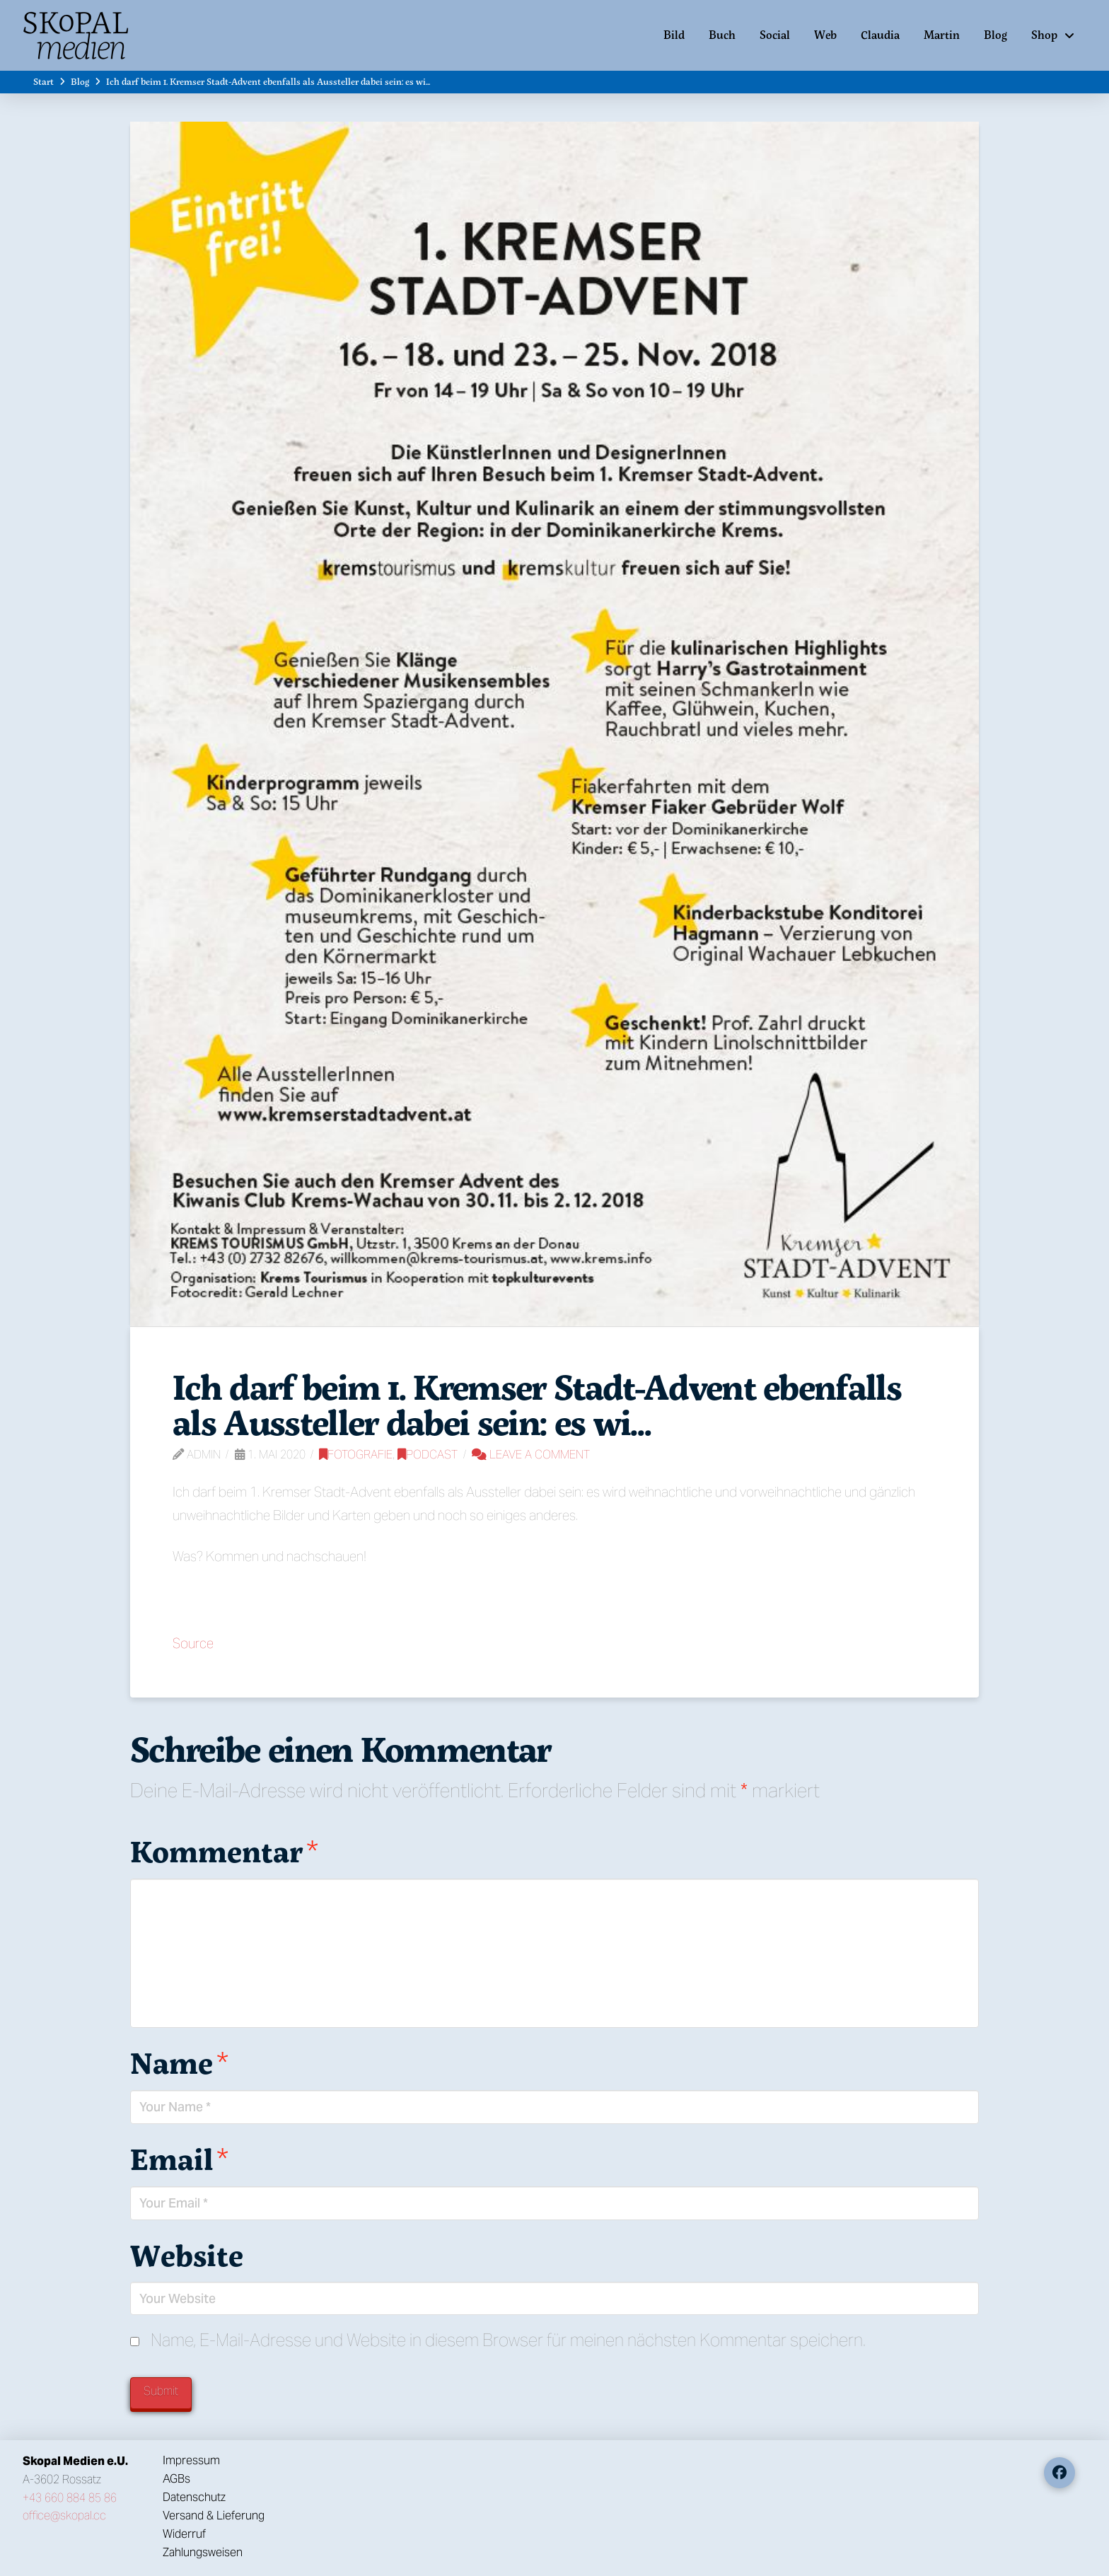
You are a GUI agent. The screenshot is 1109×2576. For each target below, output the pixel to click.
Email (179, 2158)
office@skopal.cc (64, 2515)
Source (193, 1643)
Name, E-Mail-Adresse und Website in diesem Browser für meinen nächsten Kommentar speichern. (508, 2340)
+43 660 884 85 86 (70, 2497)
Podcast (427, 1454)
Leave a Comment (531, 1454)
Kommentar (224, 1851)
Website (186, 2255)
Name (179, 2062)
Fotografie (356, 1454)
